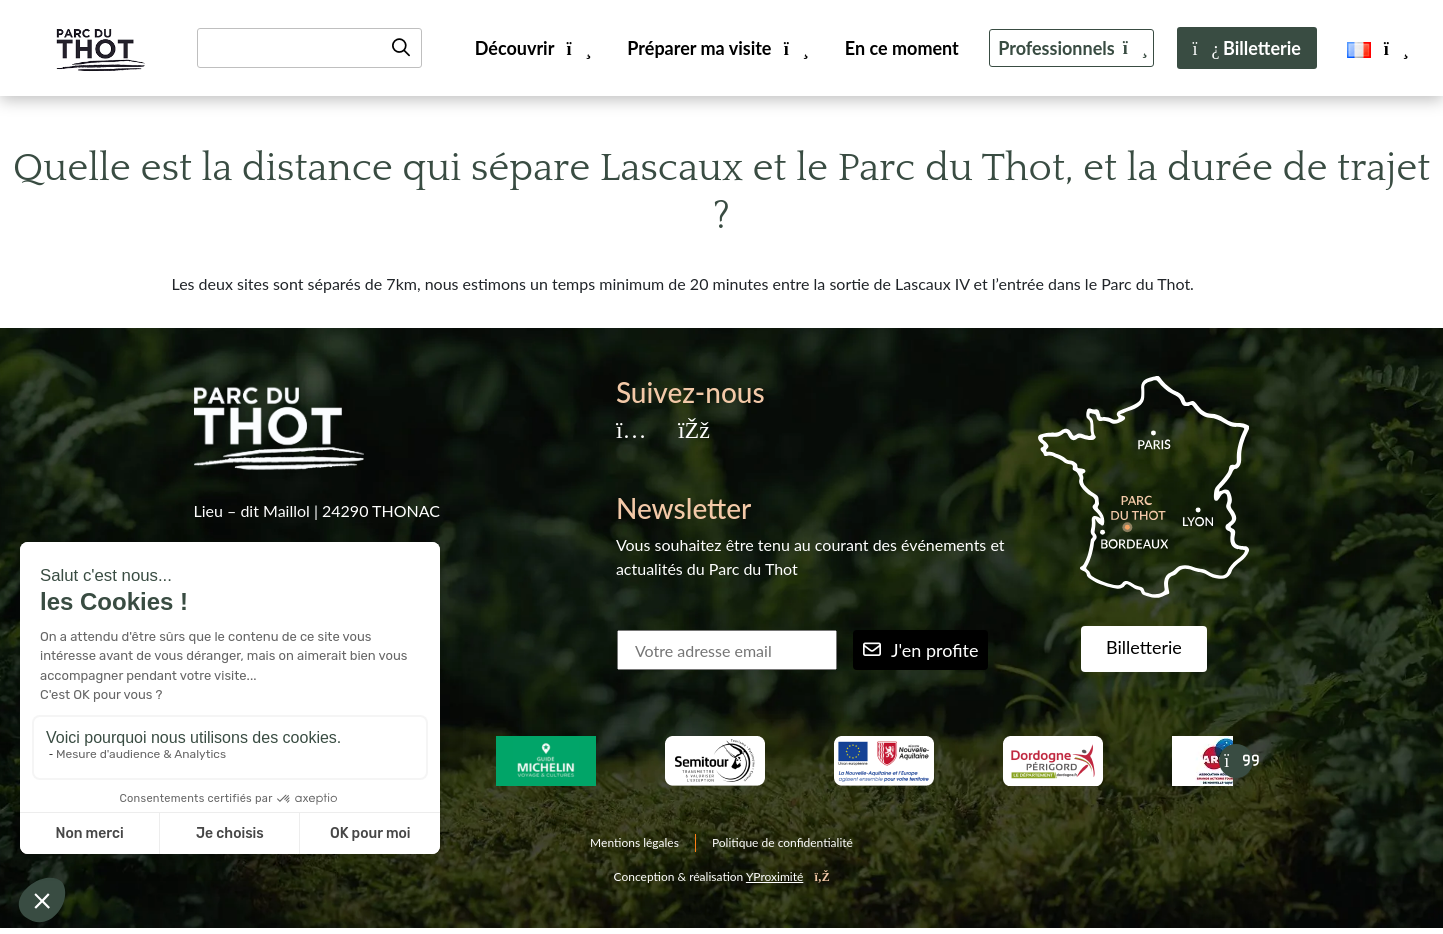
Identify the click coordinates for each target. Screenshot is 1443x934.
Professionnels (1071, 48)
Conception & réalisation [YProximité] (722, 876)
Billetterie (1247, 48)
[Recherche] (309, 48)
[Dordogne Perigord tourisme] (1052, 761)
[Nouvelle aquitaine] (883, 761)
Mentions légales (634, 842)
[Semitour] (714, 761)
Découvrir (532, 48)
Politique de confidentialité (782, 842)
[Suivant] (1236, 761)
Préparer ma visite (716, 48)
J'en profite (921, 650)
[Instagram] (631, 431)
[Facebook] (693, 431)
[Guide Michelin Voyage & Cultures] (545, 761)
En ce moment (902, 48)
